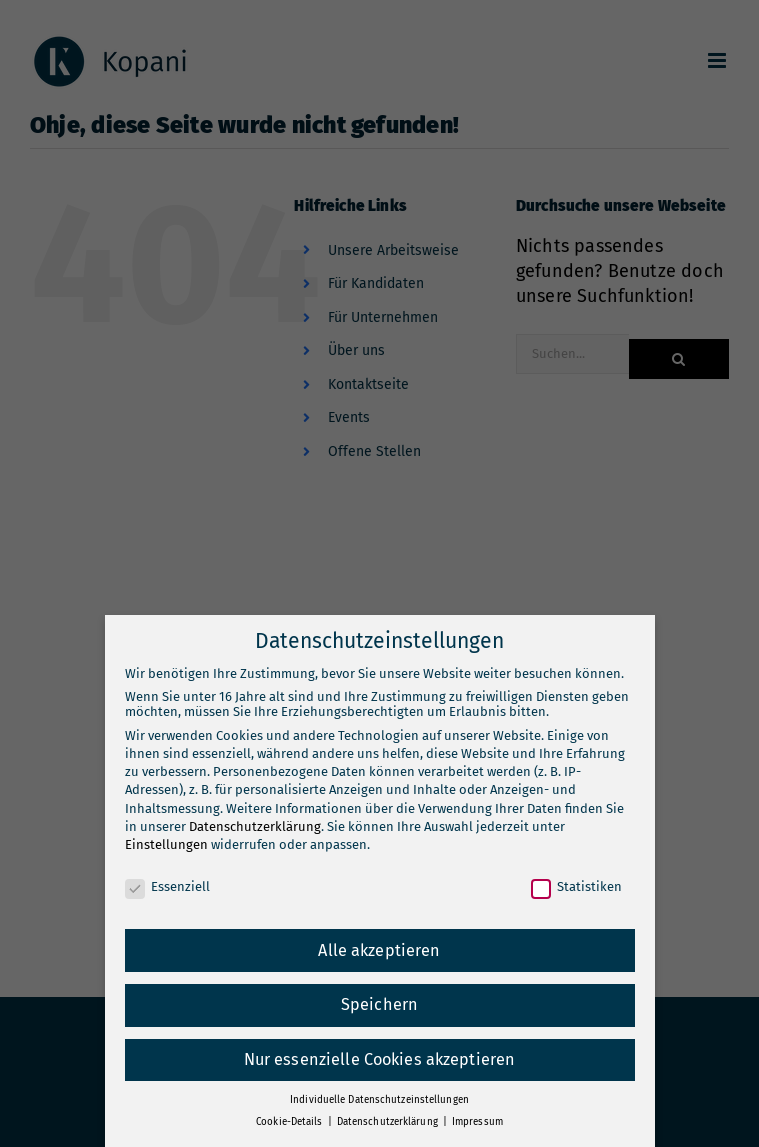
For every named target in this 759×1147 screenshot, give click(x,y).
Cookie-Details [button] (290, 1122)
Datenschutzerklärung (255, 826)
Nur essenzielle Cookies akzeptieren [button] (380, 1059)
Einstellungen (166, 844)
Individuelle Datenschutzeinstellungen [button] (379, 1100)
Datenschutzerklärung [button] (389, 1122)
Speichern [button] (379, 1004)
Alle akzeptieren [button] (379, 950)
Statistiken (576, 886)
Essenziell (167, 886)
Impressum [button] (477, 1122)
